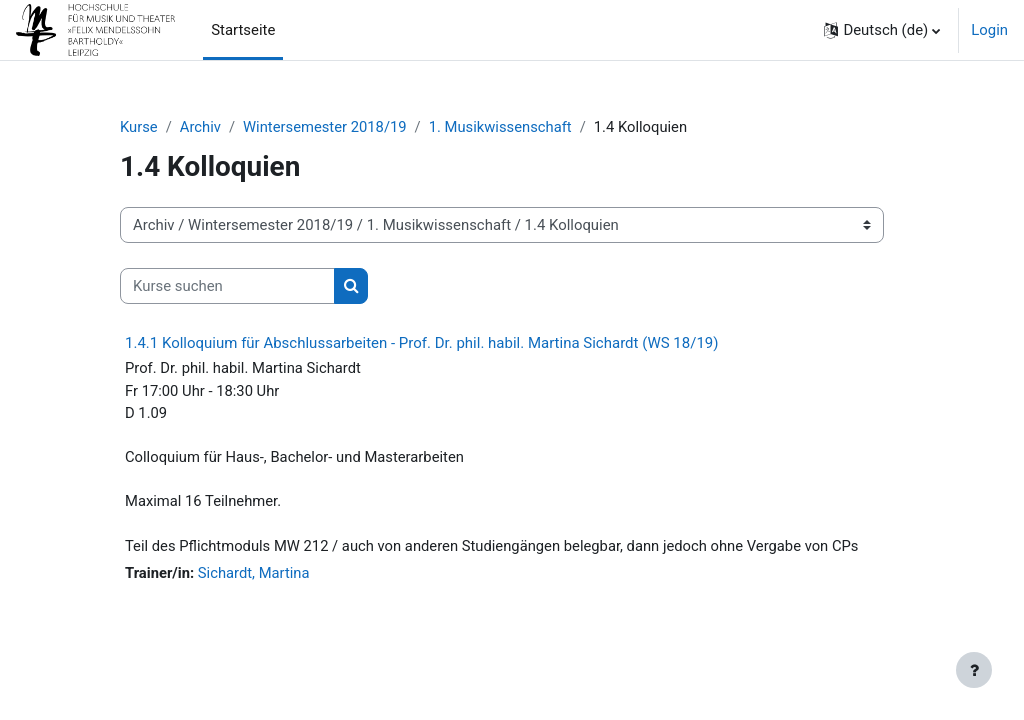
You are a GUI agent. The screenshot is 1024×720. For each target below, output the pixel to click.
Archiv (201, 127)
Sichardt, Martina (254, 575)
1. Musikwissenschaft (503, 127)
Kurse (139, 127)
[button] (882, 30)
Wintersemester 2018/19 (326, 127)
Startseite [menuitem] (243, 30)
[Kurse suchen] (227, 286)
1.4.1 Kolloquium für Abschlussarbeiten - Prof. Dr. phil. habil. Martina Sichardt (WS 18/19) (422, 344)
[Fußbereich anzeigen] (974, 670)
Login (989, 30)
